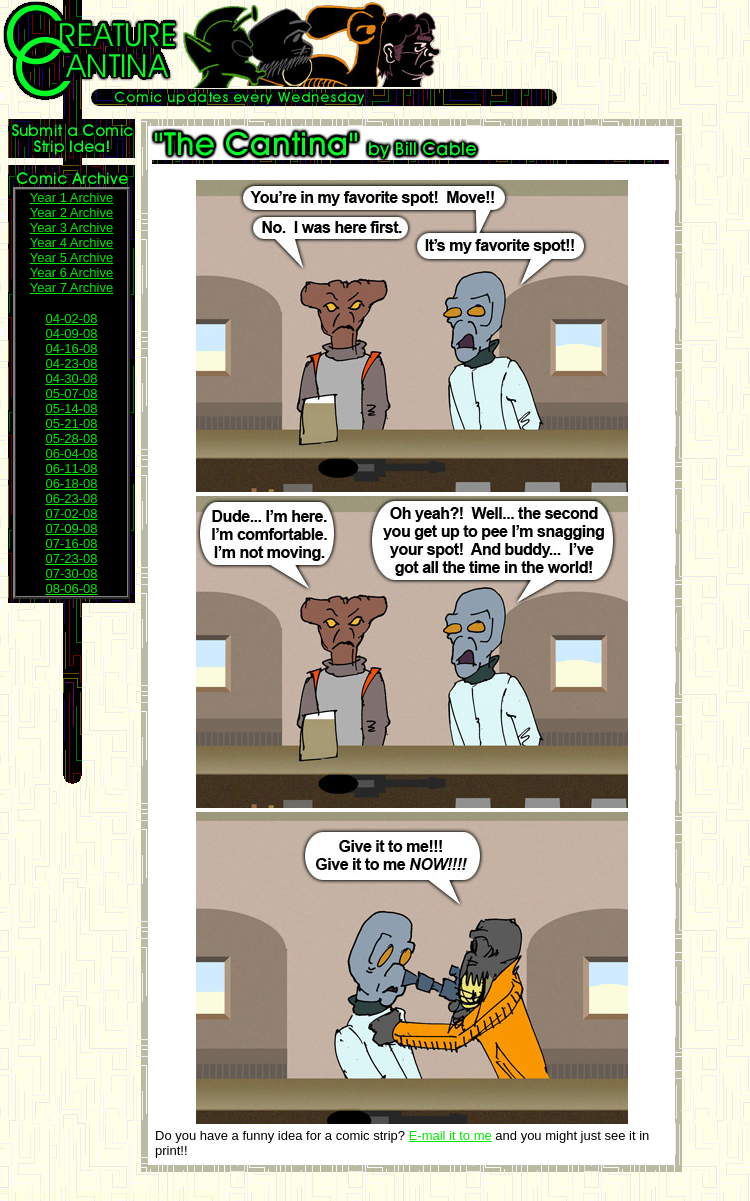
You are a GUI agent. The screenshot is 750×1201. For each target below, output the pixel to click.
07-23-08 (71, 558)
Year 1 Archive (71, 197)
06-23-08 (71, 498)
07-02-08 (71, 513)
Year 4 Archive (71, 242)
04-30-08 (71, 378)
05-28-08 (71, 438)
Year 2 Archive (71, 212)
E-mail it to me (450, 1135)
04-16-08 (71, 348)
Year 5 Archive (71, 257)
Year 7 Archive (71, 287)
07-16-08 (71, 543)
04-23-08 (71, 363)
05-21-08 (71, 423)
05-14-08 (71, 408)
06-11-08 (71, 468)
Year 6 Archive (71, 272)
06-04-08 (71, 453)
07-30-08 (71, 573)
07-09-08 (71, 528)
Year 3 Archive (71, 227)
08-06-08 (71, 588)
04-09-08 (71, 333)
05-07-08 (71, 393)
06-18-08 (71, 483)
